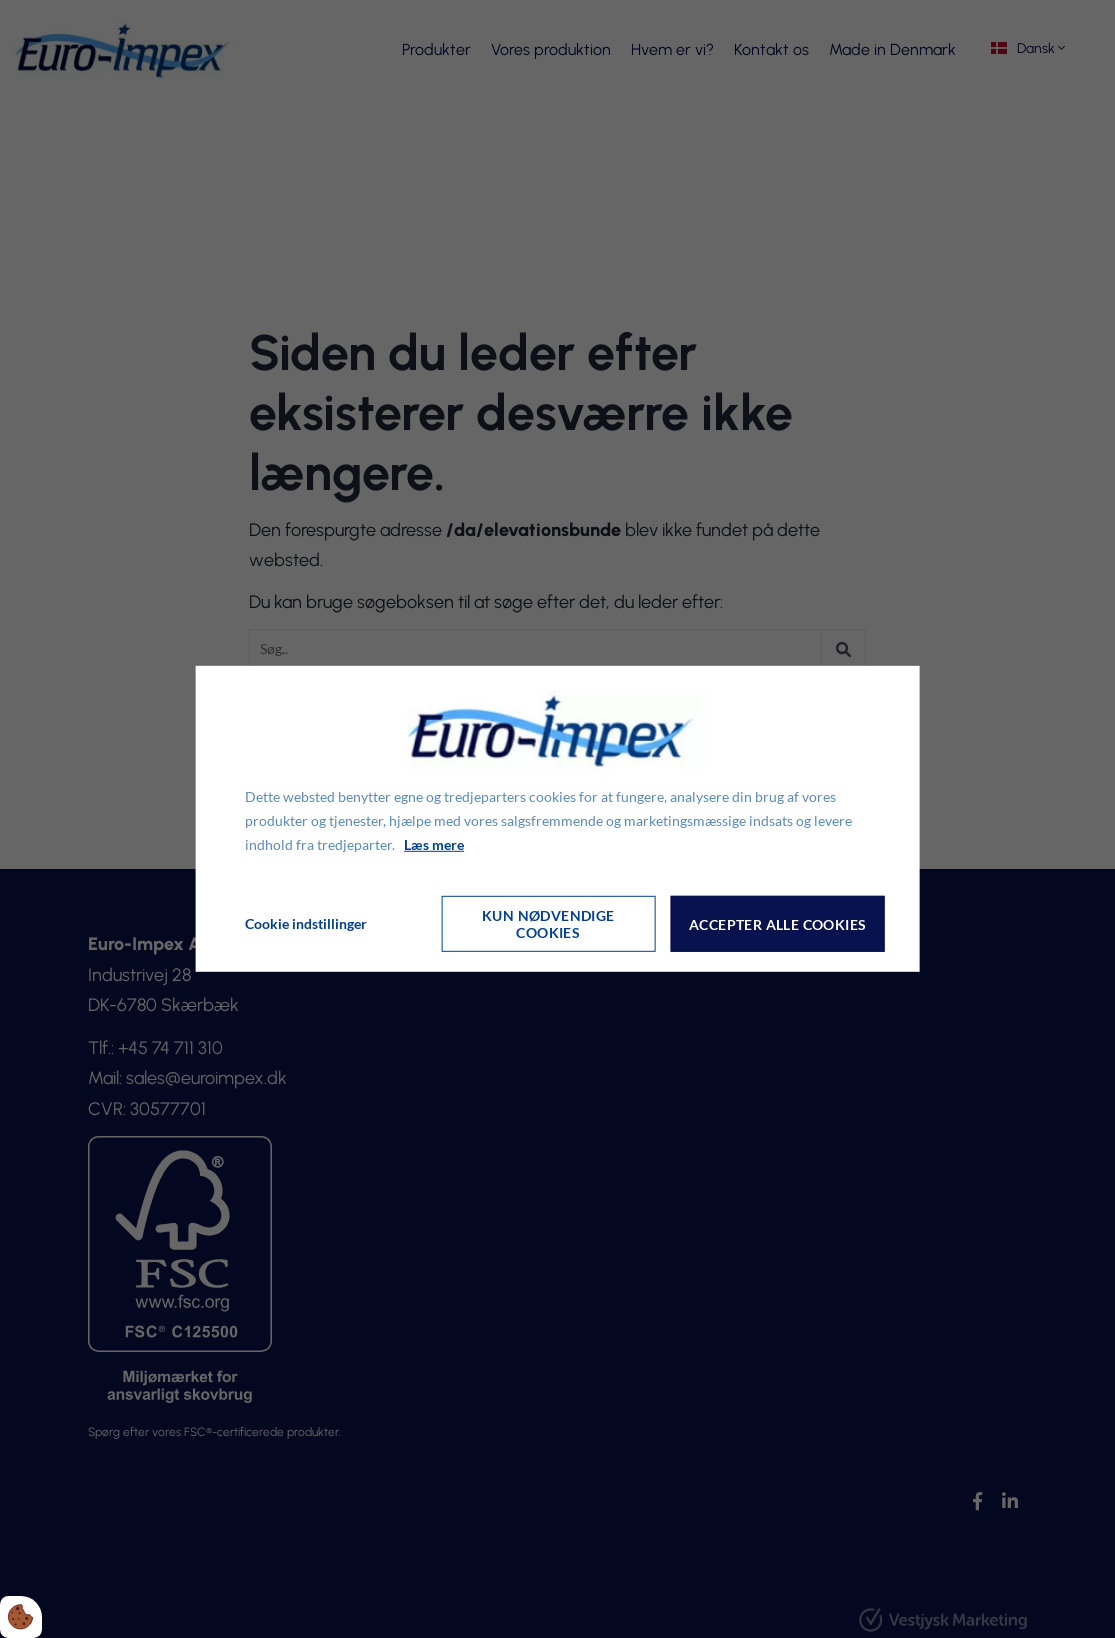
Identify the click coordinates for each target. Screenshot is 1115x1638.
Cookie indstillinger (306, 923)
